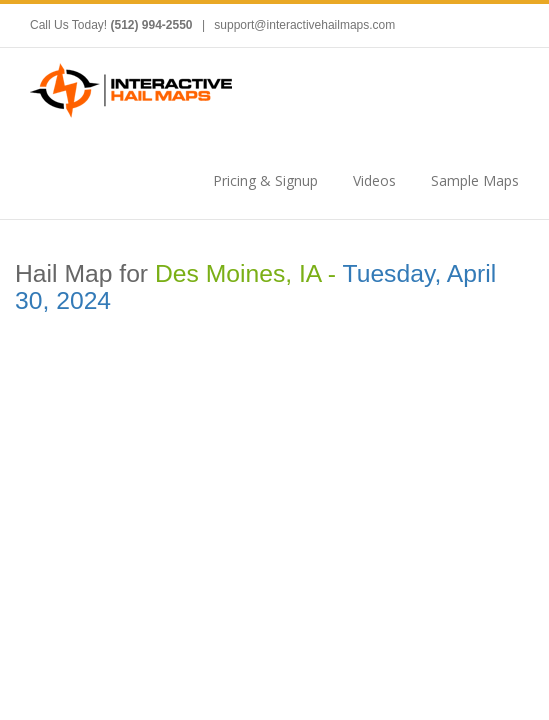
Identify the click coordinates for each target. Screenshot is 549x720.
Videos (374, 180)
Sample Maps (475, 180)
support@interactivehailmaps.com (304, 25)
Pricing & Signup (265, 180)
